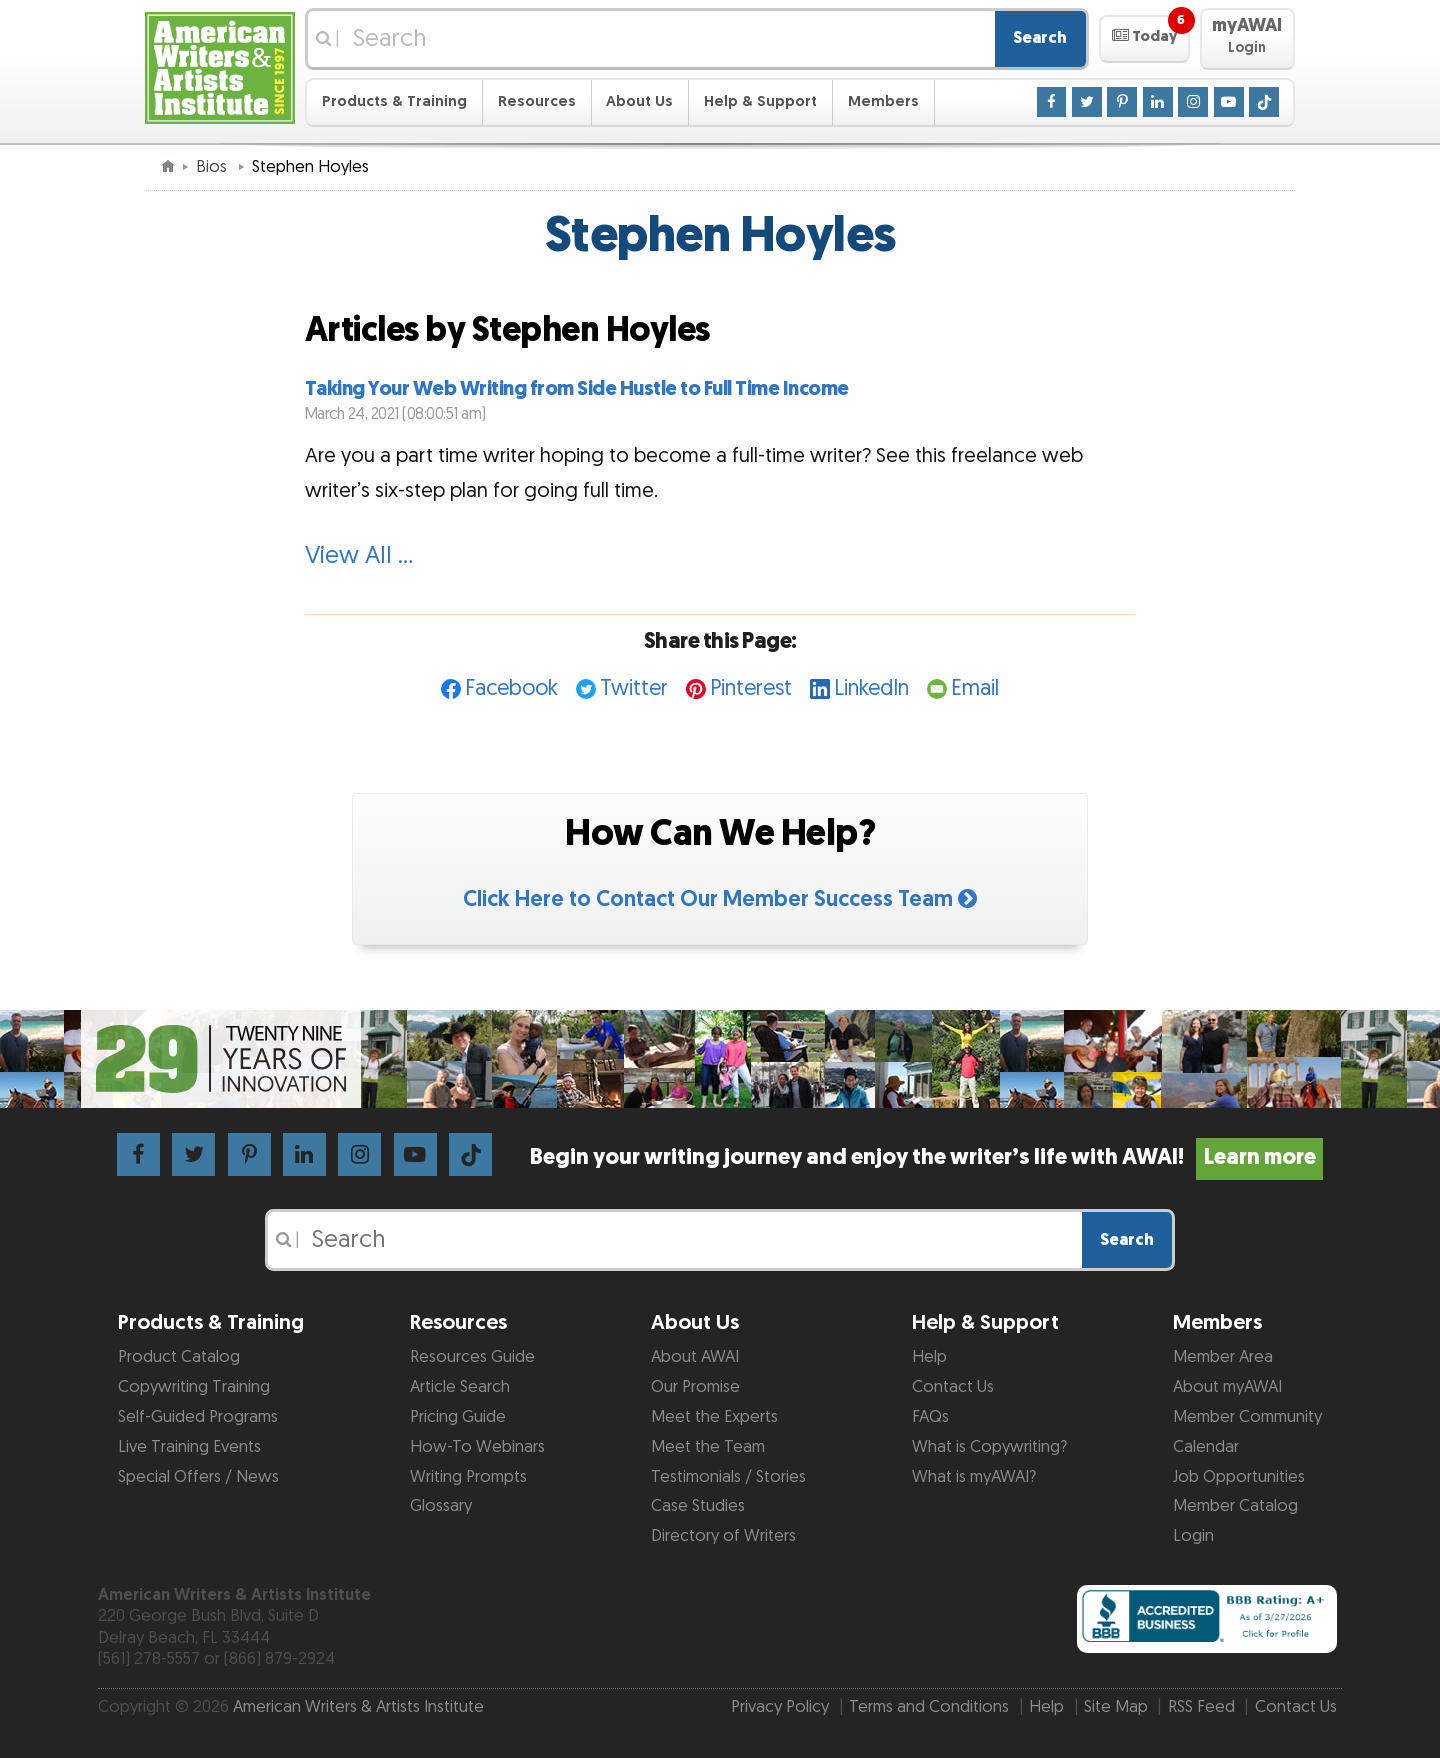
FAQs (930, 1417)
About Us (639, 101)
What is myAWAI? (974, 1477)
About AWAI (695, 1357)
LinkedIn (871, 688)
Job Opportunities (1239, 1477)
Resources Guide (472, 1357)
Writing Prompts (468, 1477)
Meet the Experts (714, 1417)
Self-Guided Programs (198, 1417)
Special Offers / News (198, 1477)
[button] (1144, 39)
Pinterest (751, 688)
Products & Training (394, 101)
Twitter (634, 688)
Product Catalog (179, 1357)
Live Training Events (189, 1447)
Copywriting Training (194, 1387)
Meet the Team (708, 1447)
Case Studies (698, 1506)
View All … (359, 556)
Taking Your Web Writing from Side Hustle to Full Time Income (577, 389)
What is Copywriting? (989, 1447)
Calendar (1206, 1447)
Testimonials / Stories (728, 1477)
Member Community (1247, 1417)
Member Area (1223, 1357)
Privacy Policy (780, 1707)
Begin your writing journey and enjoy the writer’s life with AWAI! (926, 1157)
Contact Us (953, 1387)
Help (929, 1357)
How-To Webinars (477, 1447)
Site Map (1116, 1707)
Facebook (511, 688)
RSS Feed (1201, 1707)
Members (883, 101)
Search (1040, 38)
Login (1193, 1536)
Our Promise (695, 1387)
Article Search (460, 1387)
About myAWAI (1227, 1387)
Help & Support (760, 101)
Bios (213, 167)
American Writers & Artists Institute (358, 1707)
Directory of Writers (723, 1536)
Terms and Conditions (929, 1707)
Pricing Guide (458, 1417)
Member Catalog (1235, 1506)
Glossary (441, 1506)
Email (975, 688)
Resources (537, 101)
